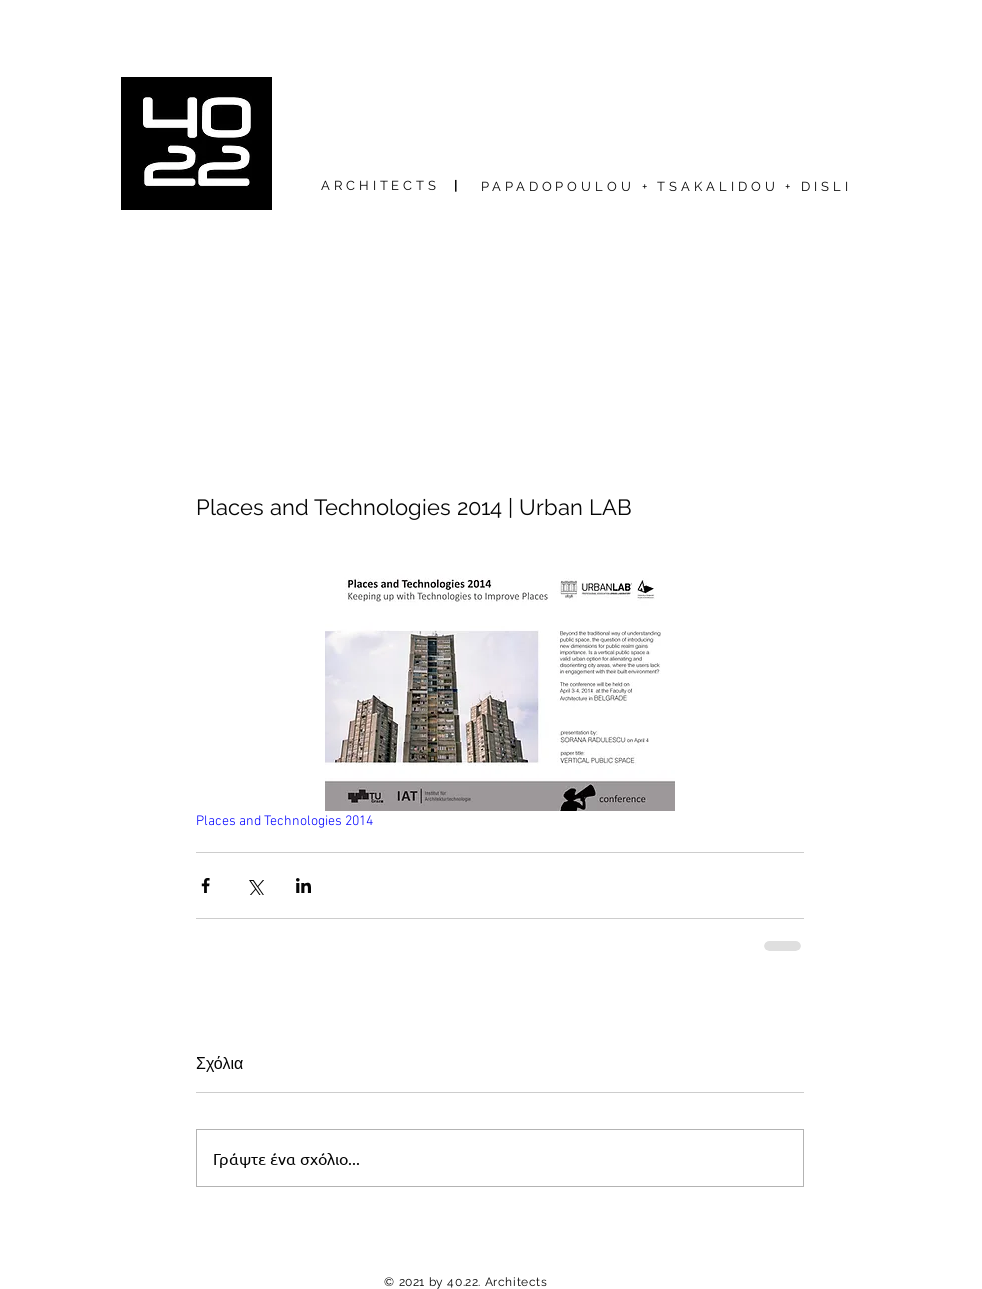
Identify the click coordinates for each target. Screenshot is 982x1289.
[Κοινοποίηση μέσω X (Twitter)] (254, 885)
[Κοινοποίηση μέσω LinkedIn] (303, 885)
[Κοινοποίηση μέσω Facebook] (205, 885)
